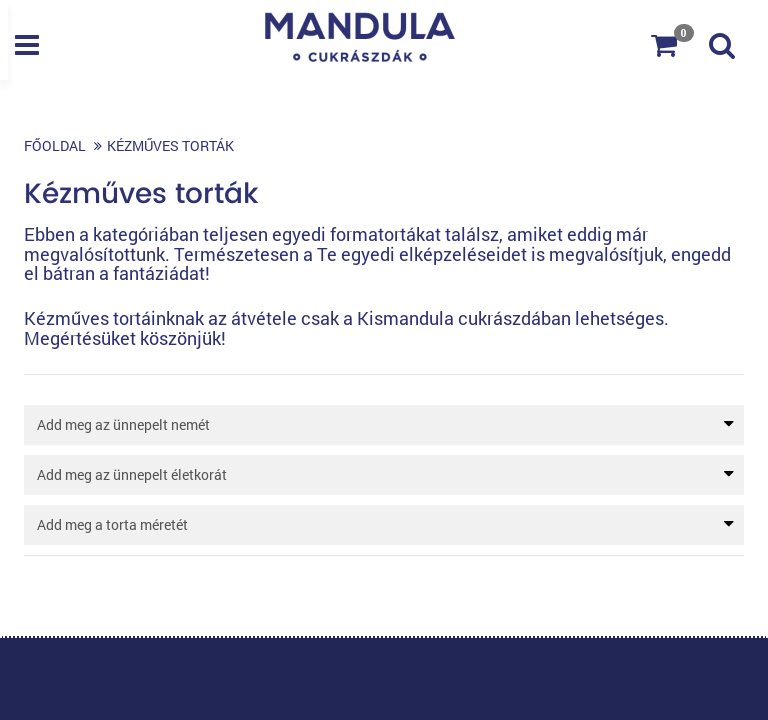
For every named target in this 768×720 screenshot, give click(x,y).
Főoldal (55, 145)
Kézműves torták (170, 145)
